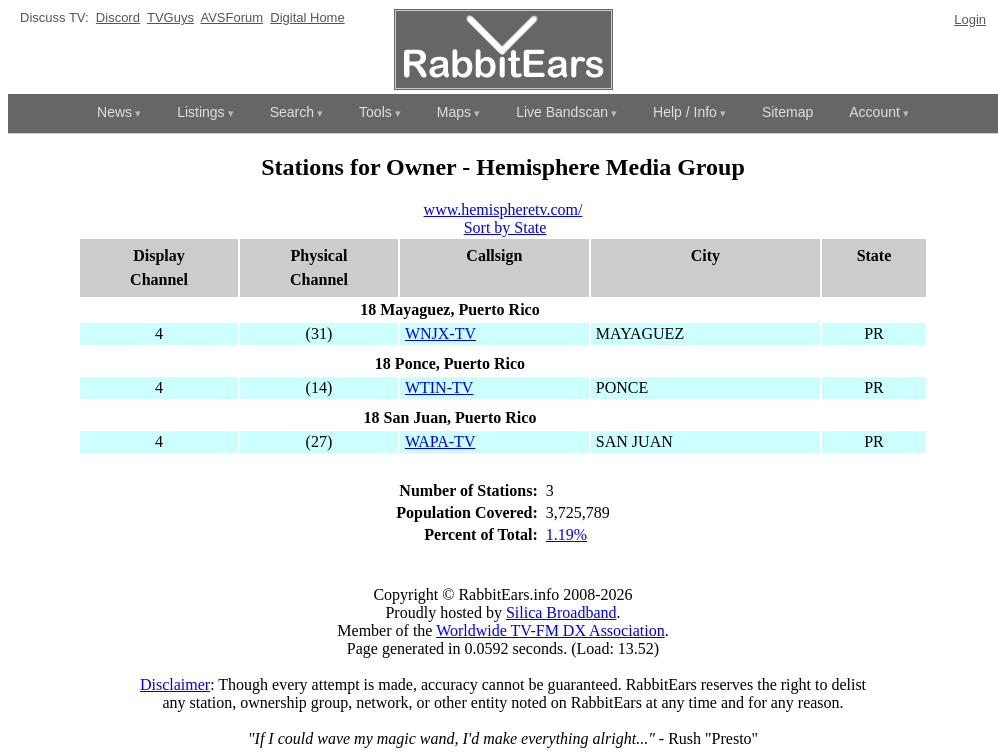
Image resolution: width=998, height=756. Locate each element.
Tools (375, 112)
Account (874, 112)
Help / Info (685, 112)
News (114, 112)
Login (970, 19)
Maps (454, 112)
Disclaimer (175, 684)
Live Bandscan (562, 112)
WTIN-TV (439, 387)
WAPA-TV (440, 441)
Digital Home (307, 17)
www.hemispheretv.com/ (503, 209)
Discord (118, 17)
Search (292, 112)
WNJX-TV (440, 333)
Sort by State (505, 227)
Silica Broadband (561, 612)
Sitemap (787, 112)
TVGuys (170, 17)
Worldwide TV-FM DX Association (550, 630)
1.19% (566, 534)
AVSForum (231, 17)
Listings (200, 112)
